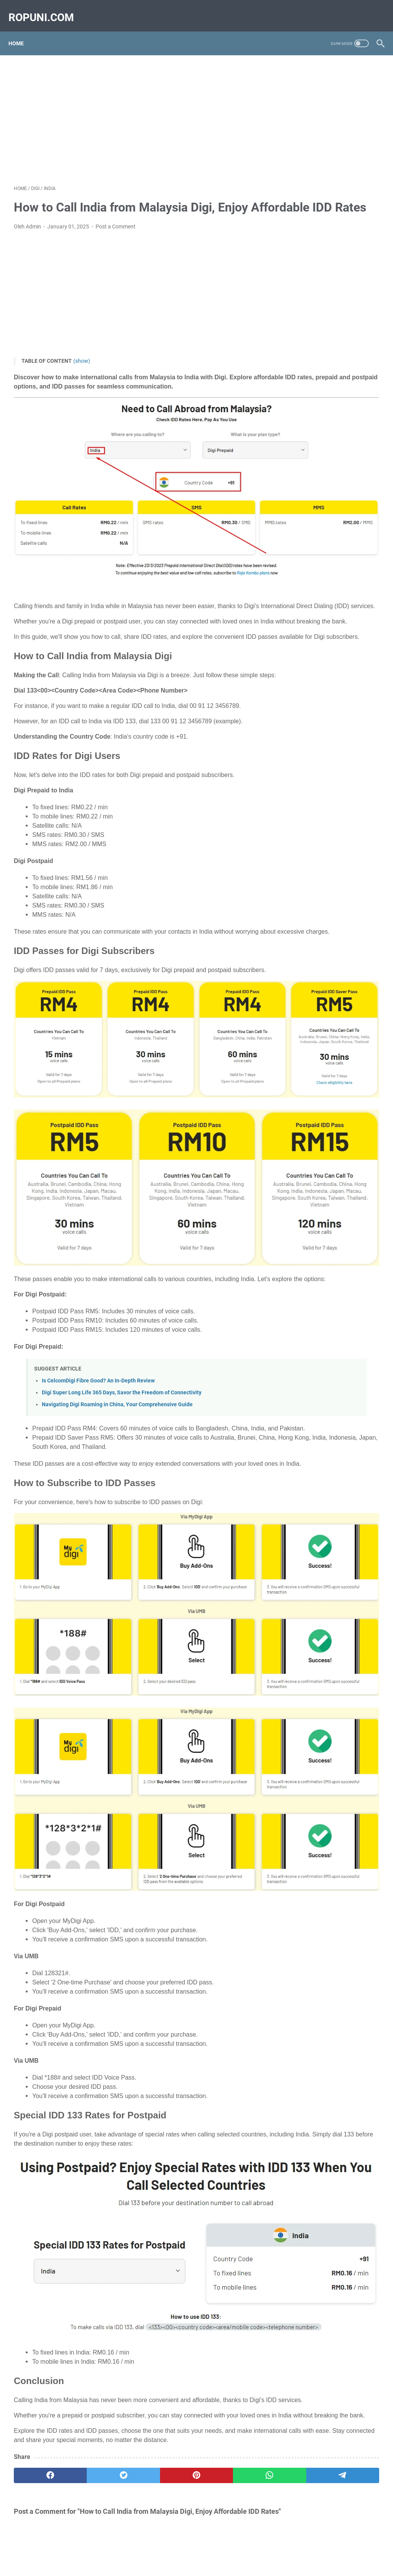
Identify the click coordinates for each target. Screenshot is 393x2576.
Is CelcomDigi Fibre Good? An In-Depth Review (98, 1309)
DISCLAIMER (290, 2548)
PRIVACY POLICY (246, 2548)
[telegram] (233, 2277)
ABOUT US (100, 2548)
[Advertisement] (136, 110)
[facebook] (38, 2277)
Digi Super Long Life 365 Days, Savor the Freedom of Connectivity (121, 1321)
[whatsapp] (184, 2277)
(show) (81, 372)
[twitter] (87, 2277)
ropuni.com (46, 9)
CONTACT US (136, 2548)
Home (21, 30)
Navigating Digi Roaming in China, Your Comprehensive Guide (117, 1332)
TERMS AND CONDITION (189, 2548)
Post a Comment (115, 237)
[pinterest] (135, 2277)
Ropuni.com (207, 2564)
